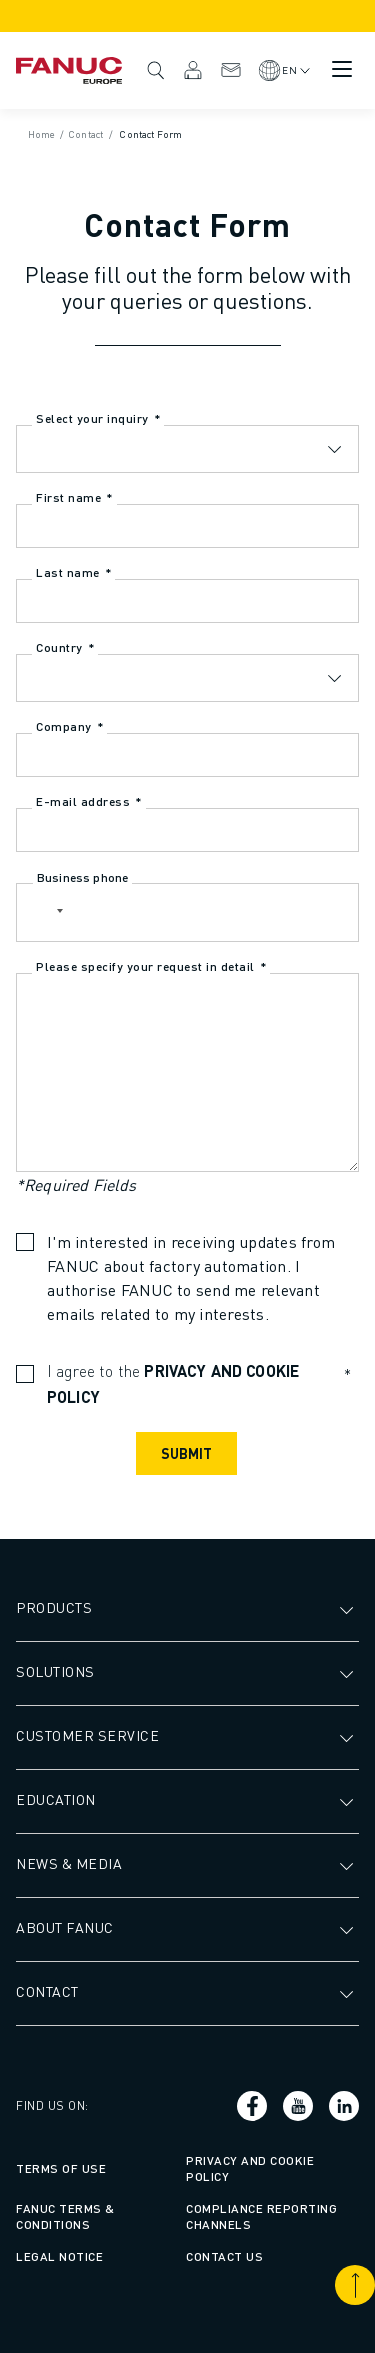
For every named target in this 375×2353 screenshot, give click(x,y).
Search (156, 70)
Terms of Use (61, 2168)
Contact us (224, 2256)
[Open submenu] (349, 1608)
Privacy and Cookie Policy (250, 2168)
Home (42, 134)
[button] (43, 912)
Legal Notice (59, 2256)
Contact (231, 70)
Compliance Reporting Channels (261, 2216)
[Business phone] (187, 912)
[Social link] (252, 2106)
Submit (186, 1453)
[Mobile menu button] (342, 69)
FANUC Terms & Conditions (65, 2216)
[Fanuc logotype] (69, 70)
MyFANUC (193, 70)
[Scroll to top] (355, 2285)
